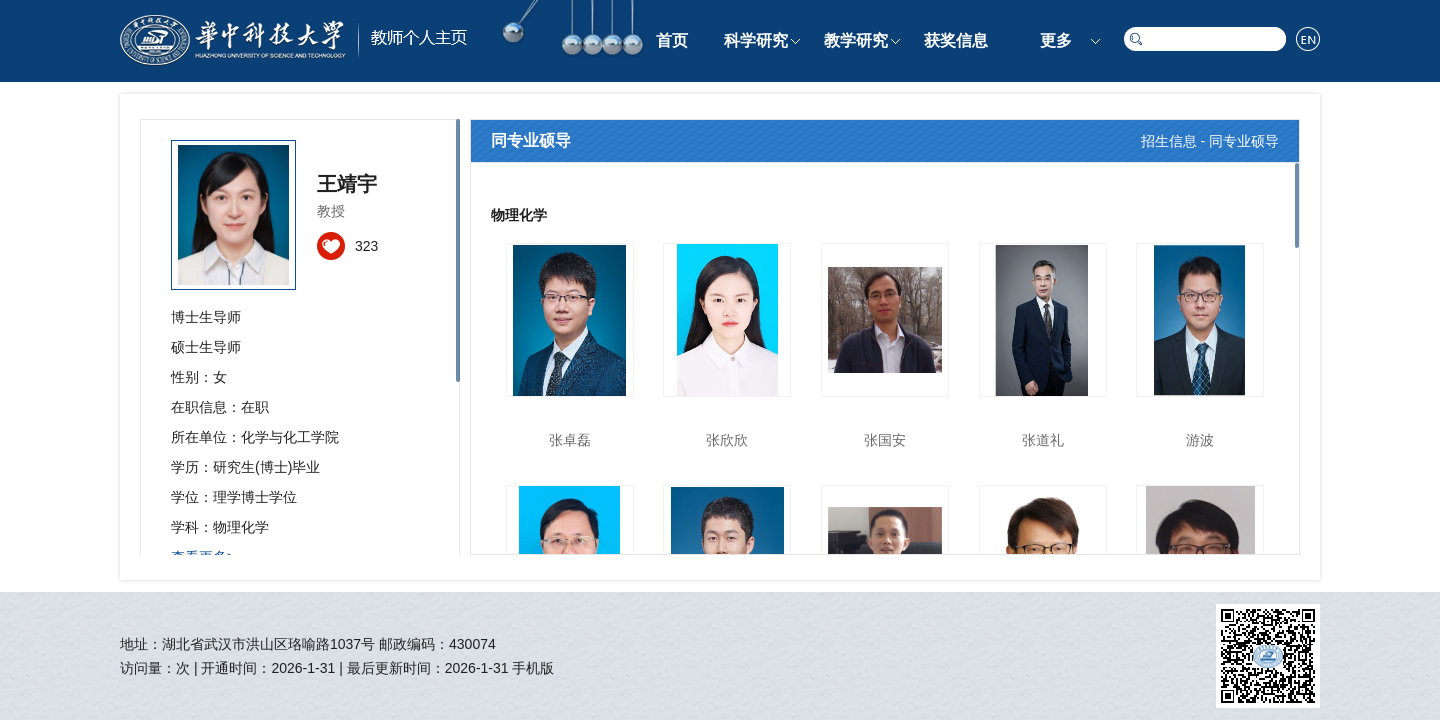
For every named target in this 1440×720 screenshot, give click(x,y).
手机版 (533, 668)
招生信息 (1169, 141)
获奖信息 (956, 40)
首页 (672, 40)
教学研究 (856, 40)
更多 (1056, 40)
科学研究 (756, 40)
